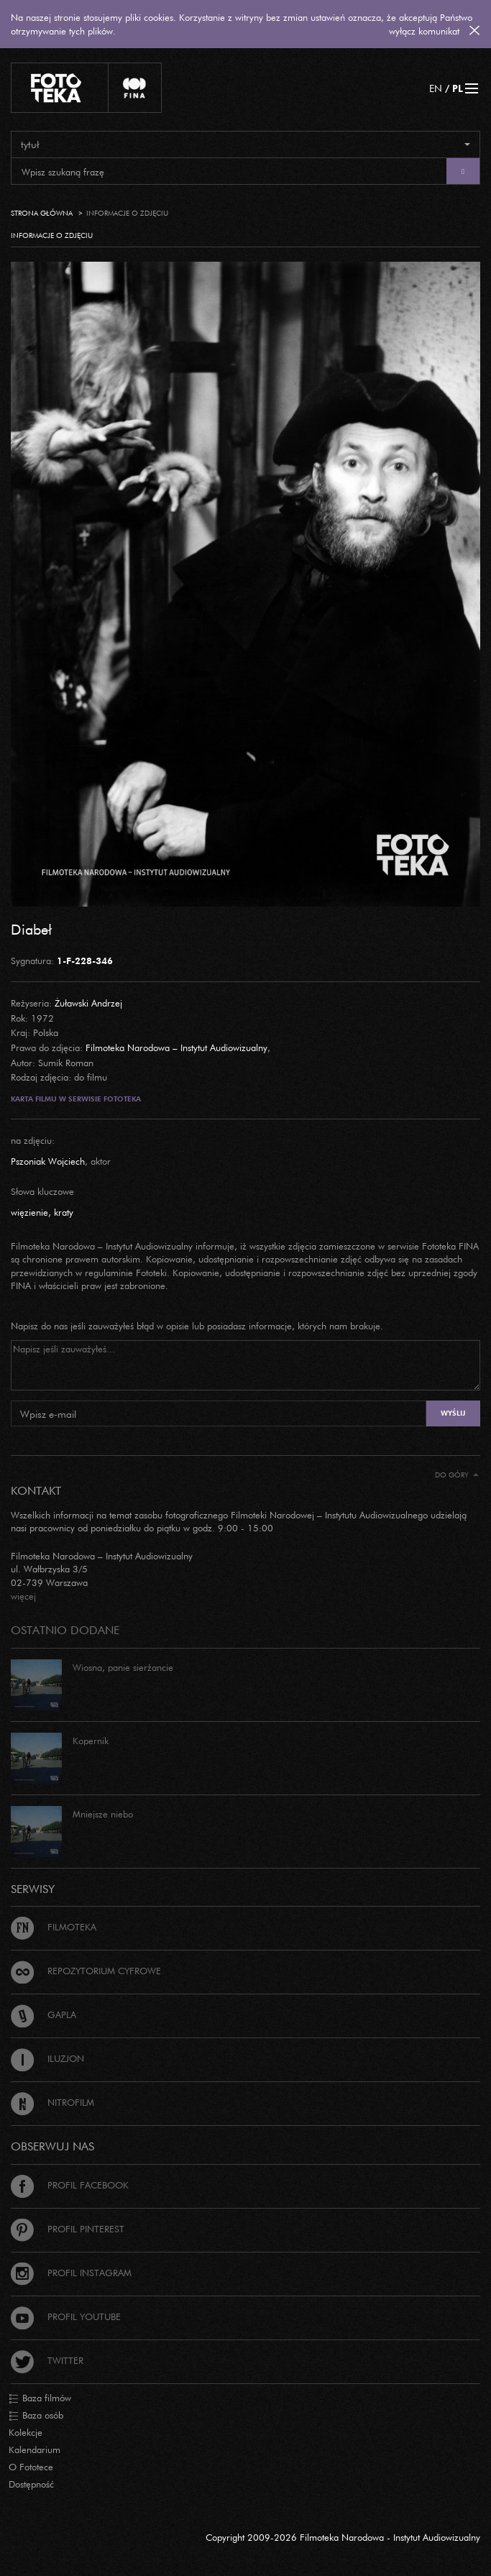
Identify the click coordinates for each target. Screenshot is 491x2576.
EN (435, 88)
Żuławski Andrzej (88, 1003)
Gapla (43, 2014)
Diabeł (31, 929)
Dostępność (31, 2484)
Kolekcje (25, 2432)
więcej (23, 1596)
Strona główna (42, 213)
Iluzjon (47, 2058)
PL (457, 88)
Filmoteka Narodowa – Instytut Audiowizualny (176, 1047)
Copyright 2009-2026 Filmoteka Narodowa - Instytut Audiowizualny (343, 2537)
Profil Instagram (71, 2272)
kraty (63, 1212)
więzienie (29, 1212)
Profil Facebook (70, 2185)
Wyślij (453, 1413)
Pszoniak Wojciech (48, 1161)
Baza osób (36, 2415)
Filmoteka (53, 1927)
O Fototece (31, 2466)
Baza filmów (40, 2398)
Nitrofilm (52, 2102)
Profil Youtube (66, 2316)
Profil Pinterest (67, 2228)
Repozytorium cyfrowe (86, 1970)
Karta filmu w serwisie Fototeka (76, 1099)
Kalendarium (34, 2449)
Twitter (47, 2360)
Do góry (457, 1475)
